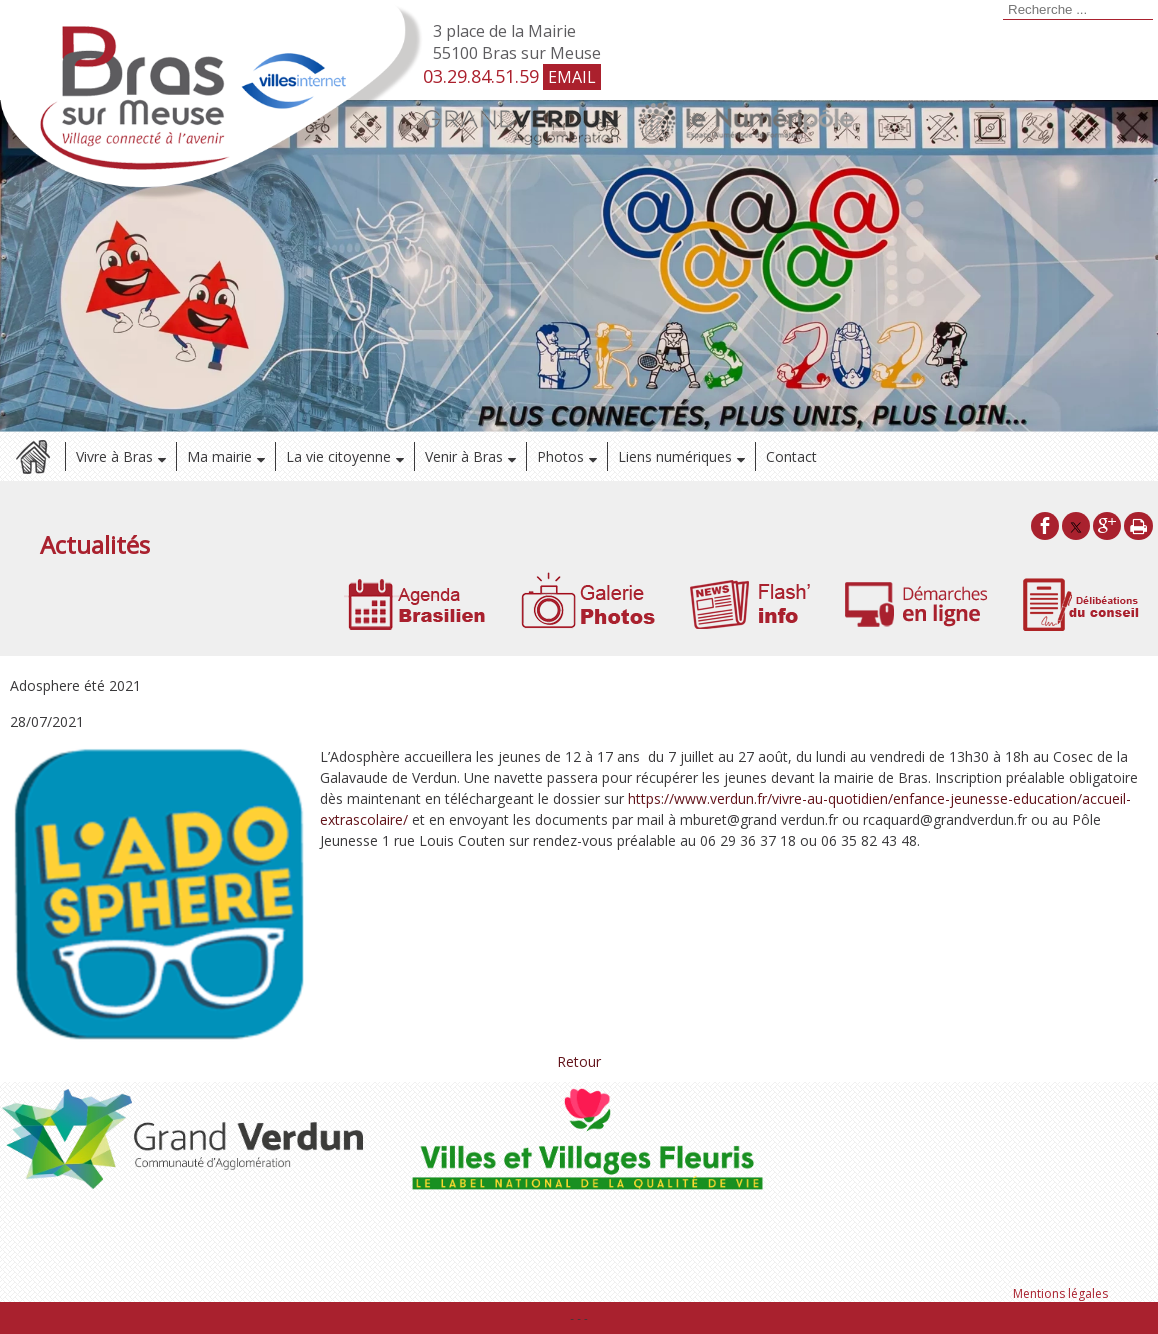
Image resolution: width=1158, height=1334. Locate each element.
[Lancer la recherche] (1000, 11)
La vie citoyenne (338, 456)
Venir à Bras (464, 456)
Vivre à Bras (114, 456)
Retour (579, 1061)
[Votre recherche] (1078, 10)
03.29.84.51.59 (481, 76)
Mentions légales (1060, 1293)
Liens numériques (675, 456)
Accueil (32, 456)
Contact (791, 456)
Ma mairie (219, 456)
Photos (560, 456)
